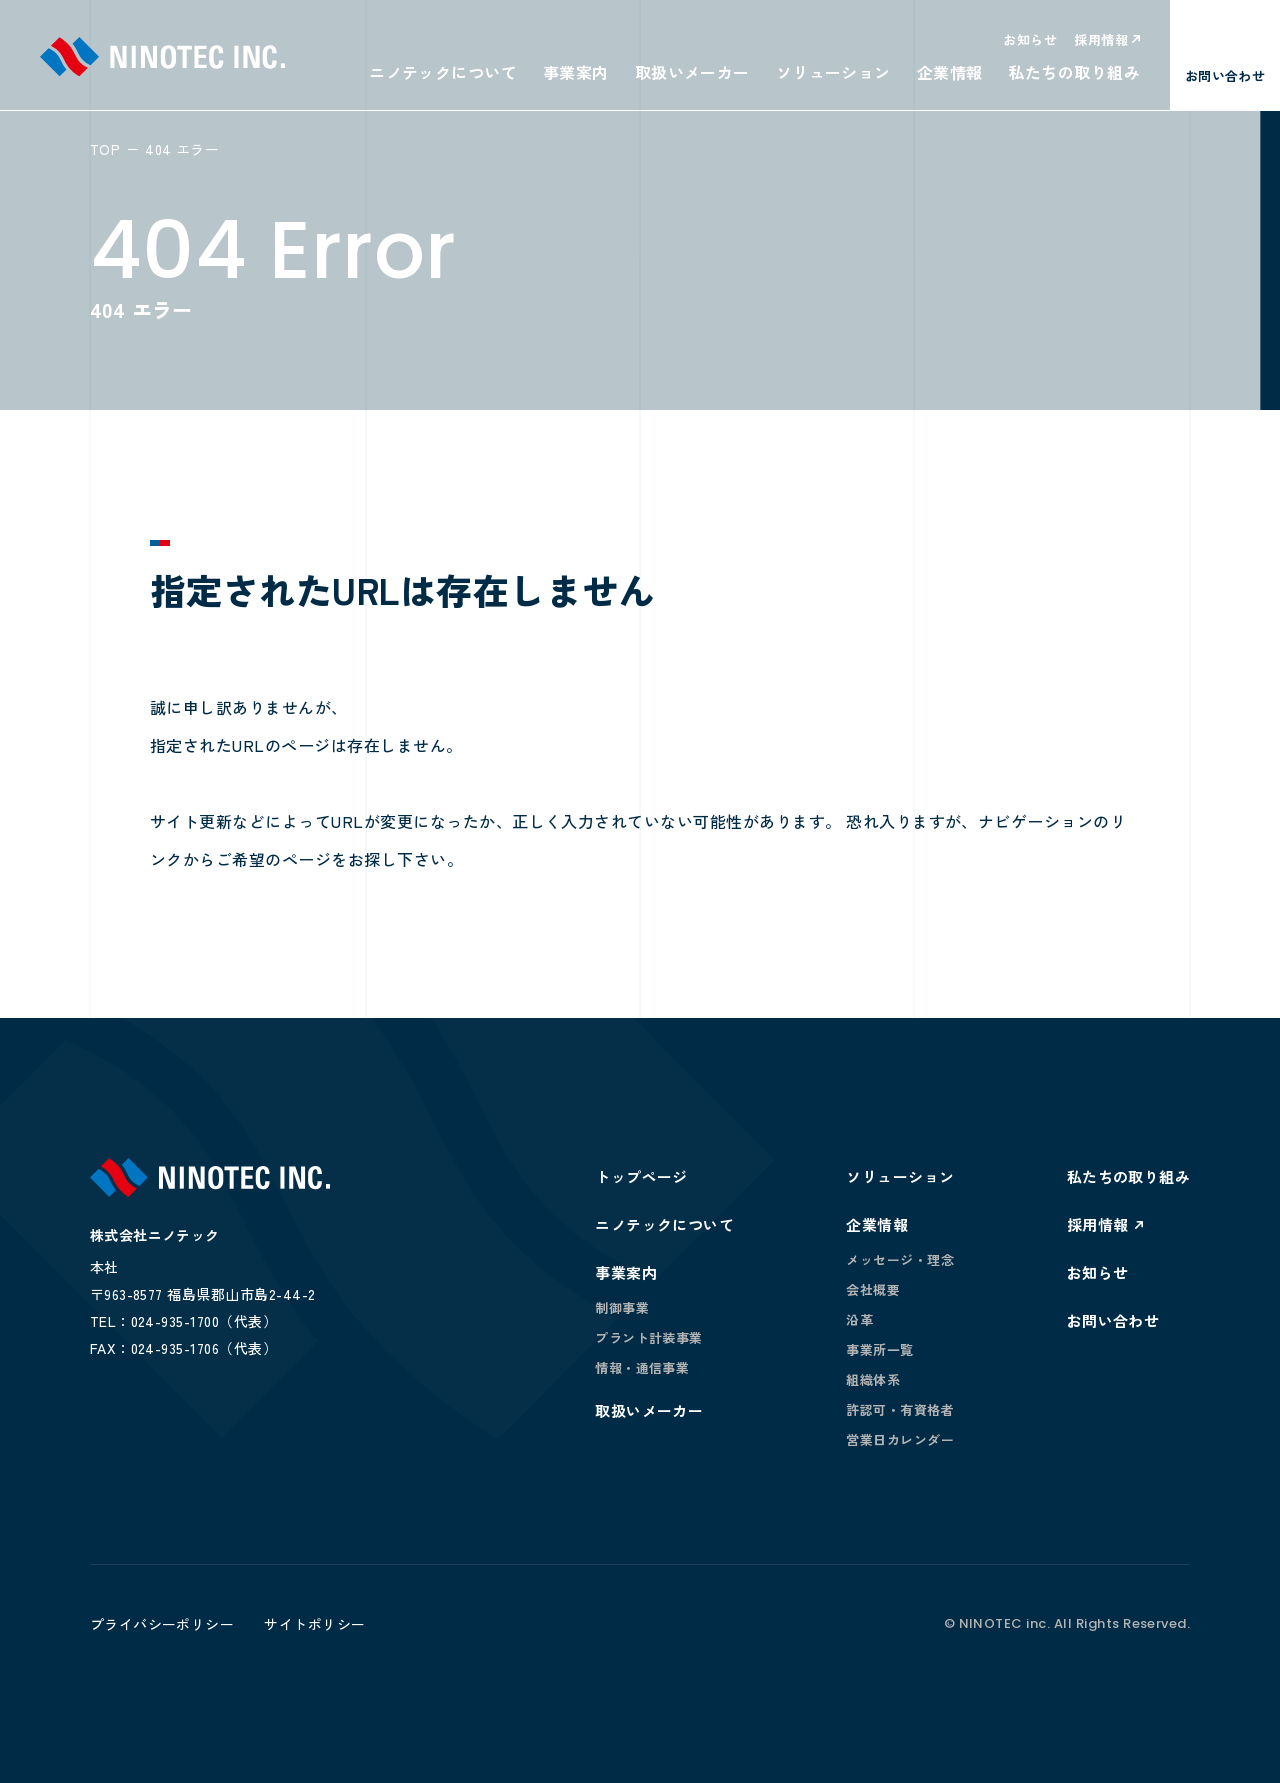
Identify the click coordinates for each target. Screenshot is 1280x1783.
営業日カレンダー (900, 1439)
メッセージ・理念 (900, 1259)
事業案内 (576, 72)
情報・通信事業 (642, 1367)
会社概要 (873, 1289)
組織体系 (873, 1379)
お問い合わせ (1113, 1320)
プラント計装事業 (649, 1337)
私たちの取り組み (1074, 72)
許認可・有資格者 (900, 1409)
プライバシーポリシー (162, 1624)
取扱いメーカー (692, 72)
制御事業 (622, 1307)
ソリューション (833, 72)
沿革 (859, 1319)
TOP (105, 149)
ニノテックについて (443, 72)
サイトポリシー (314, 1624)
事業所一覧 (879, 1349)
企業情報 (950, 72)
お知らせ (1030, 39)
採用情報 (1101, 39)
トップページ (641, 1176)
